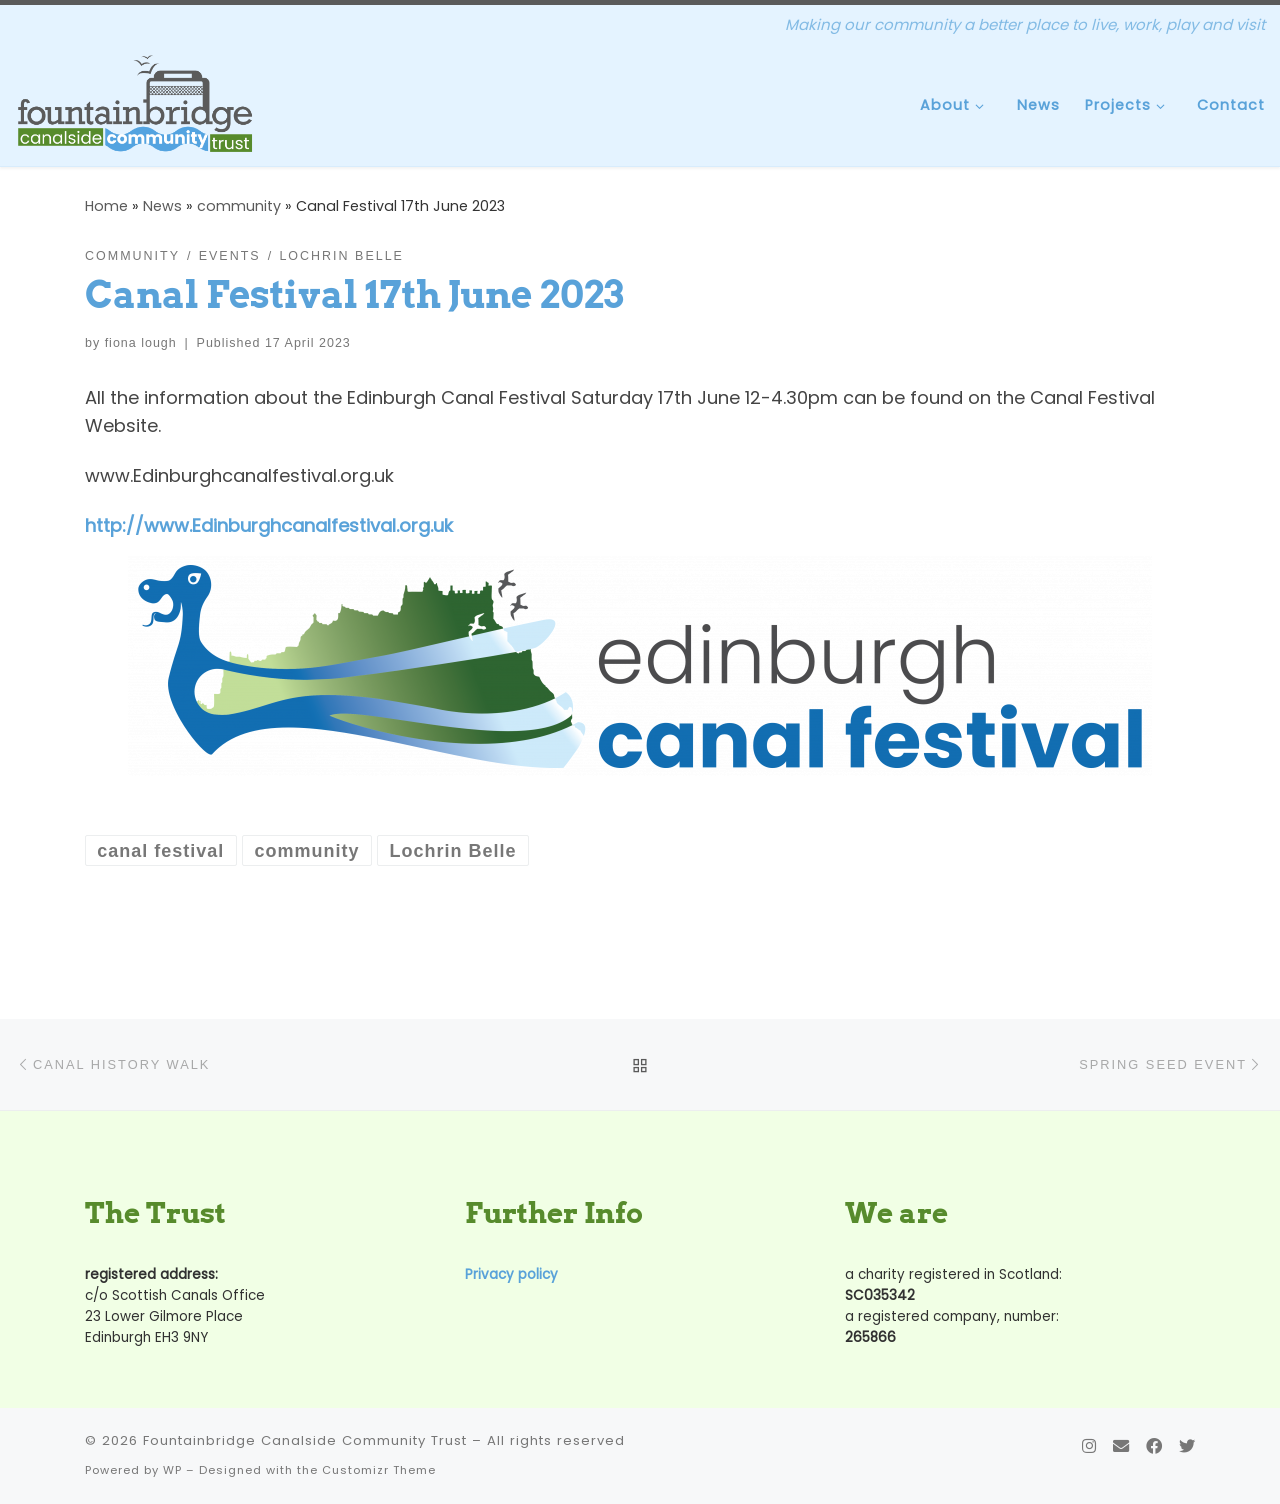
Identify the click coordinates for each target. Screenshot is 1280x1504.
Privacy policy (511, 1274)
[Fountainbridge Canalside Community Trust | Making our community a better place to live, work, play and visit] (135, 103)
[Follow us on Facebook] (1154, 1446)
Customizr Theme (379, 1470)
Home (106, 206)
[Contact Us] (1121, 1446)
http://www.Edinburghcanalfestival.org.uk (269, 525)
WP (172, 1470)
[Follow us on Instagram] (1089, 1446)
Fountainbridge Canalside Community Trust (305, 1440)
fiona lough (141, 343)
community (239, 206)
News (162, 206)
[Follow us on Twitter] (1187, 1446)
